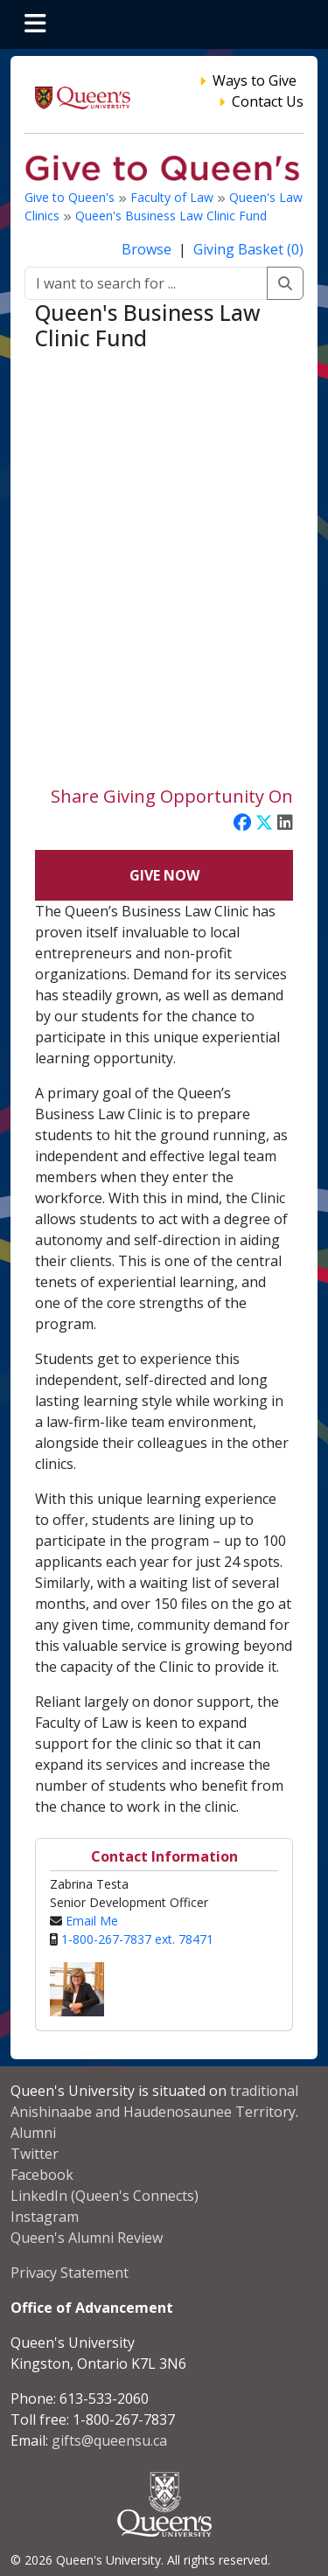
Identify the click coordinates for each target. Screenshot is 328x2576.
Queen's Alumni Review (86, 2237)
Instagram (44, 2216)
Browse (148, 249)
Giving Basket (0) (248, 249)
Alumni (33, 2132)
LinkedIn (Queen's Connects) (104, 2195)
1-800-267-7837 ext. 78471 (137, 1939)
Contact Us (268, 101)
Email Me (92, 1920)
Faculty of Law (173, 197)
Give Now (164, 875)
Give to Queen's (71, 197)
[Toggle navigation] (34, 24)
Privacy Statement (69, 2272)
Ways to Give (255, 80)
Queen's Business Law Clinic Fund (171, 215)
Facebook (41, 2174)
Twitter (34, 2153)
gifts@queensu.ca (109, 2440)
